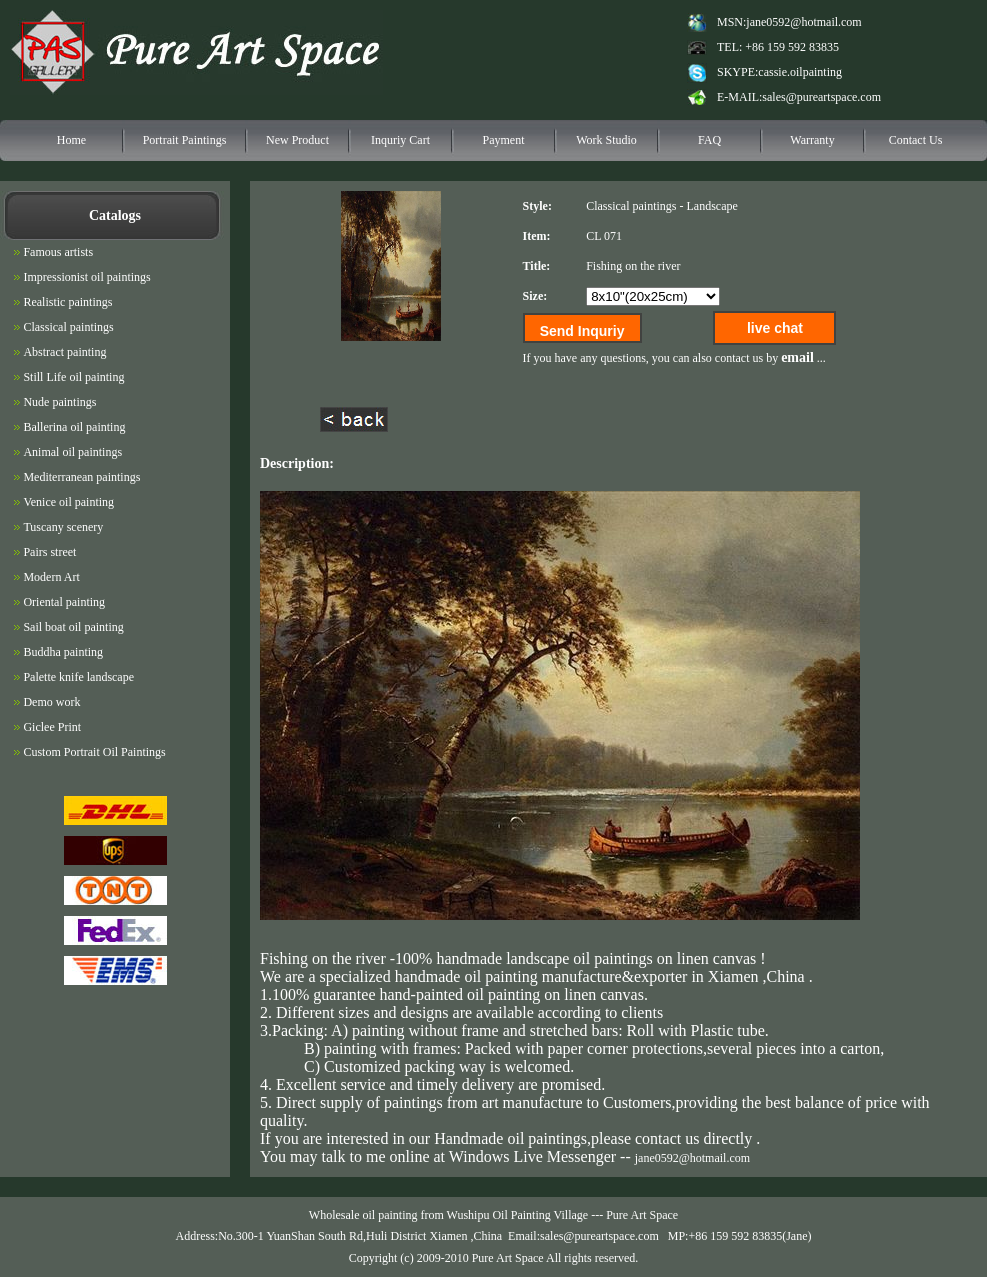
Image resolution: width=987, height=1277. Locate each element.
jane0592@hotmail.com (803, 22)
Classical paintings (631, 206)
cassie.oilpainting (800, 72)
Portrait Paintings (185, 140)
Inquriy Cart (400, 140)
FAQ (709, 140)
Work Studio (606, 140)
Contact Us (916, 140)
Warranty (812, 140)
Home (71, 140)
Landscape (711, 206)
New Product (297, 140)
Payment (504, 140)
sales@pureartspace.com (821, 97)
